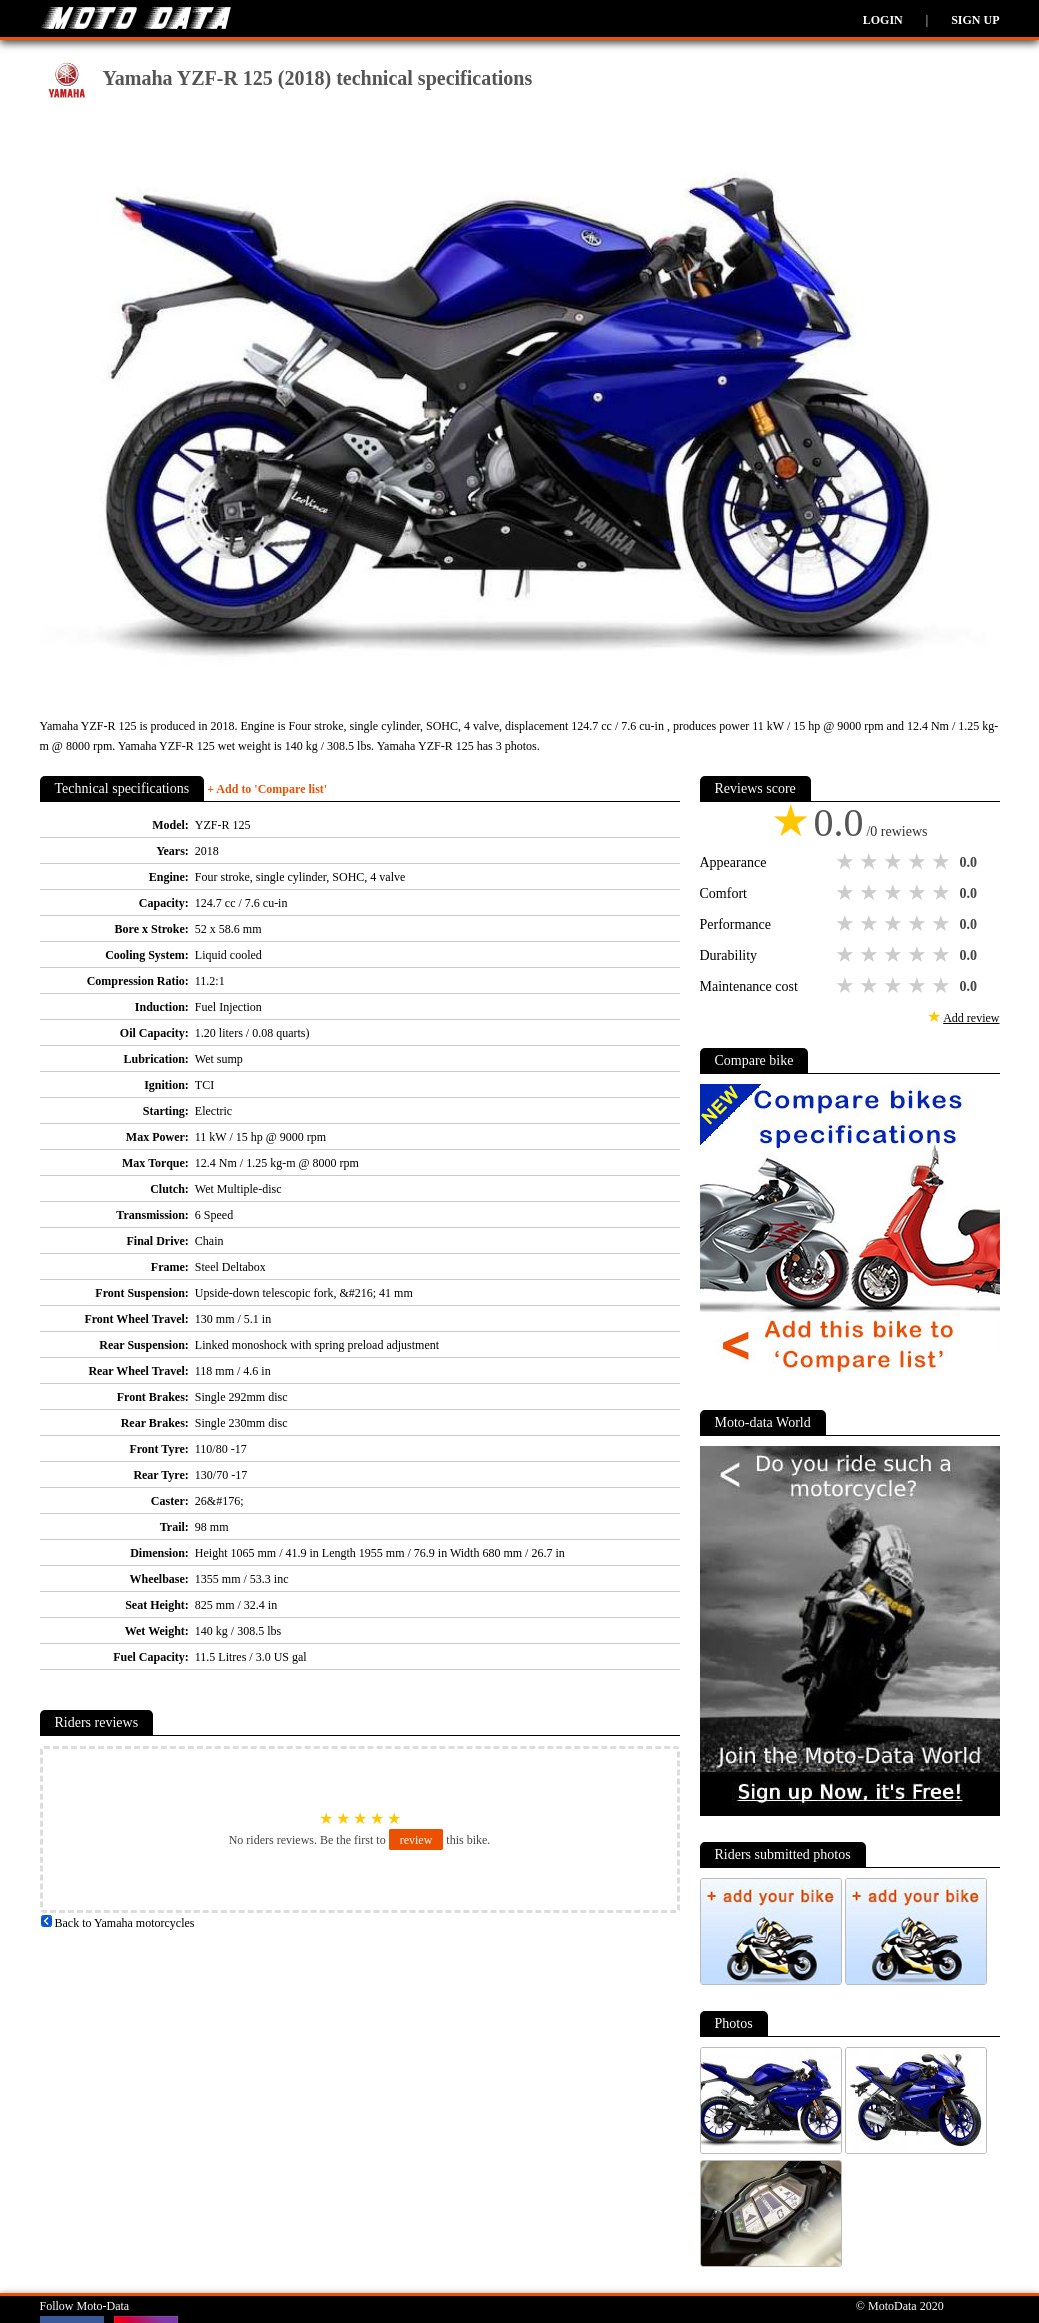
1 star (847, 862)
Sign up (975, 20)
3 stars (895, 862)
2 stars (871, 862)
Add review (971, 1018)
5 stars (943, 862)
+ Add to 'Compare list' (267, 789)
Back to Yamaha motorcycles (117, 1923)
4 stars (919, 862)
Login (883, 20)
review (416, 1840)
